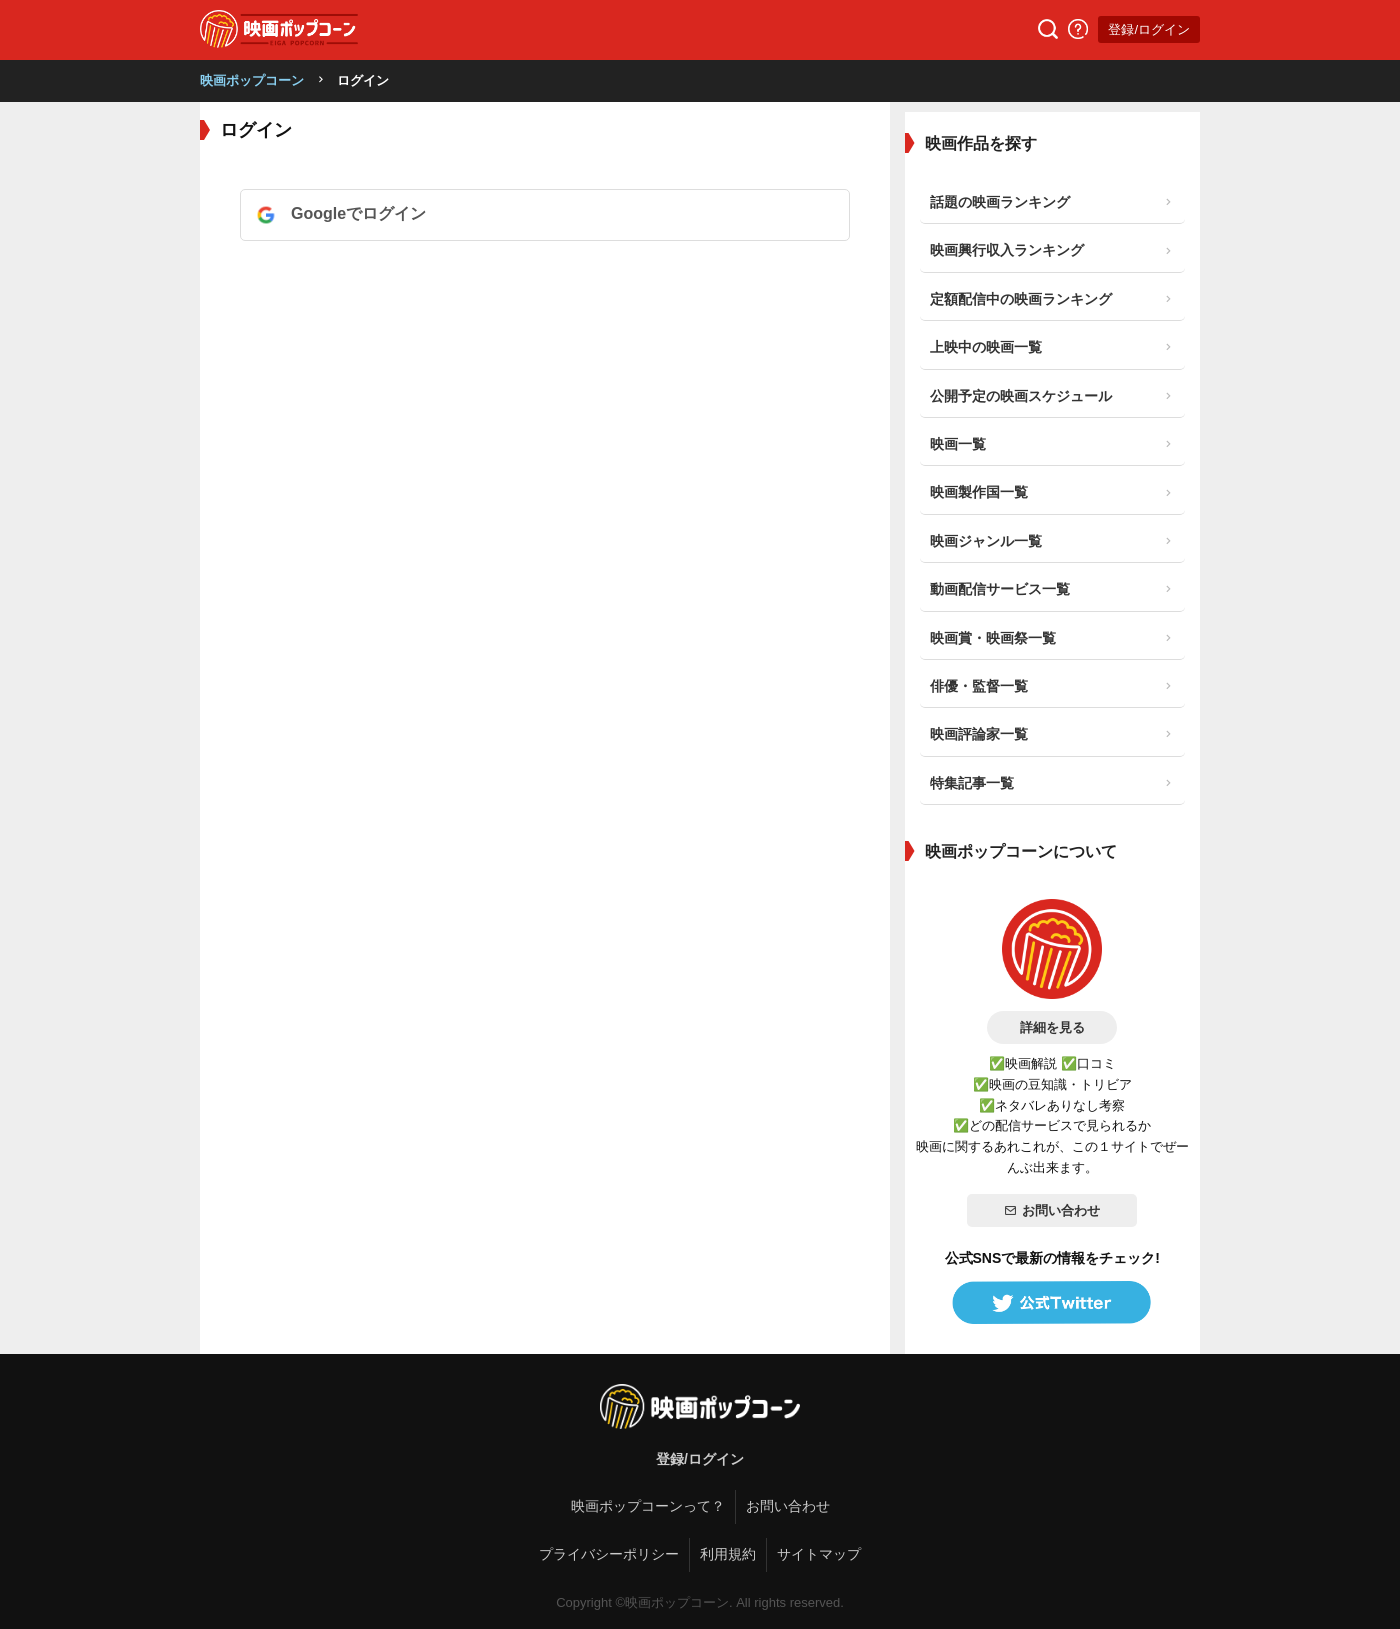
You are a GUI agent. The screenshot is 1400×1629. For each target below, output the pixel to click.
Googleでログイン (358, 213)
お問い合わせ (1052, 1210)
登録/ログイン (1149, 29)
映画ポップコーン (252, 80)
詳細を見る (1052, 1027)
